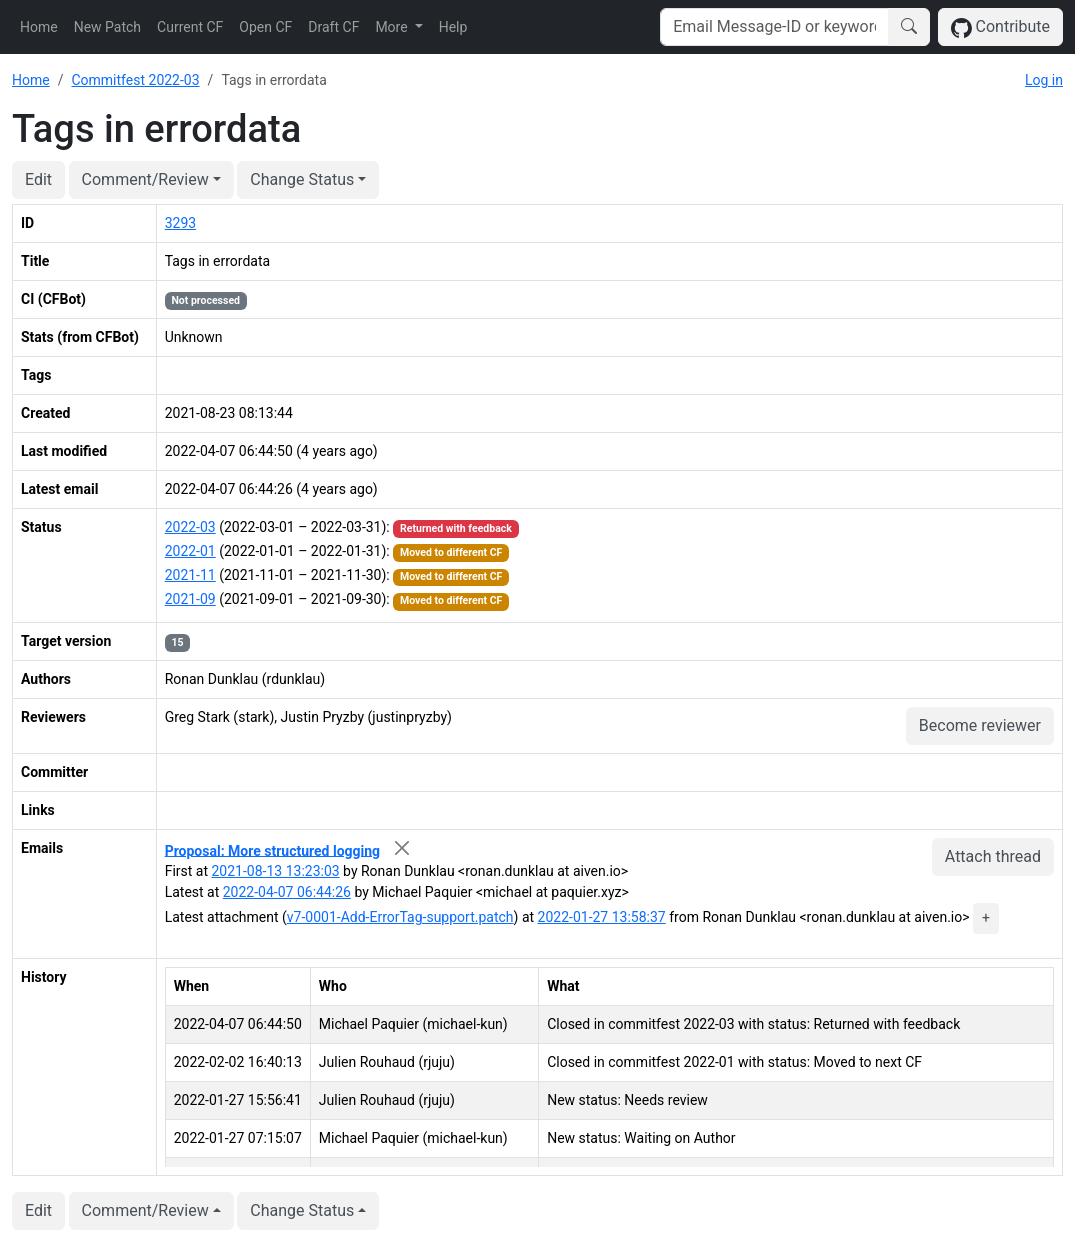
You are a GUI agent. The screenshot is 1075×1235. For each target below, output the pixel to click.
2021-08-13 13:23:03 (275, 871)
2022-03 (190, 527)
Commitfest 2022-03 (135, 80)
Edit (38, 179)
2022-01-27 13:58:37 (602, 917)
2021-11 (190, 575)
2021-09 (190, 599)
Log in (1044, 80)
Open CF (265, 27)
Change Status (302, 179)
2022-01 (190, 551)
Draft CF (333, 27)
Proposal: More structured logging (272, 850)
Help (453, 27)
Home (39, 27)
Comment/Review (145, 179)
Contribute (1000, 27)
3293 (180, 223)
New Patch (107, 27)
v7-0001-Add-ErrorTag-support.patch (400, 917)
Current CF (190, 27)
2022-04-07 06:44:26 (287, 892)
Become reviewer (980, 725)
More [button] (393, 27)
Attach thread (993, 856)
